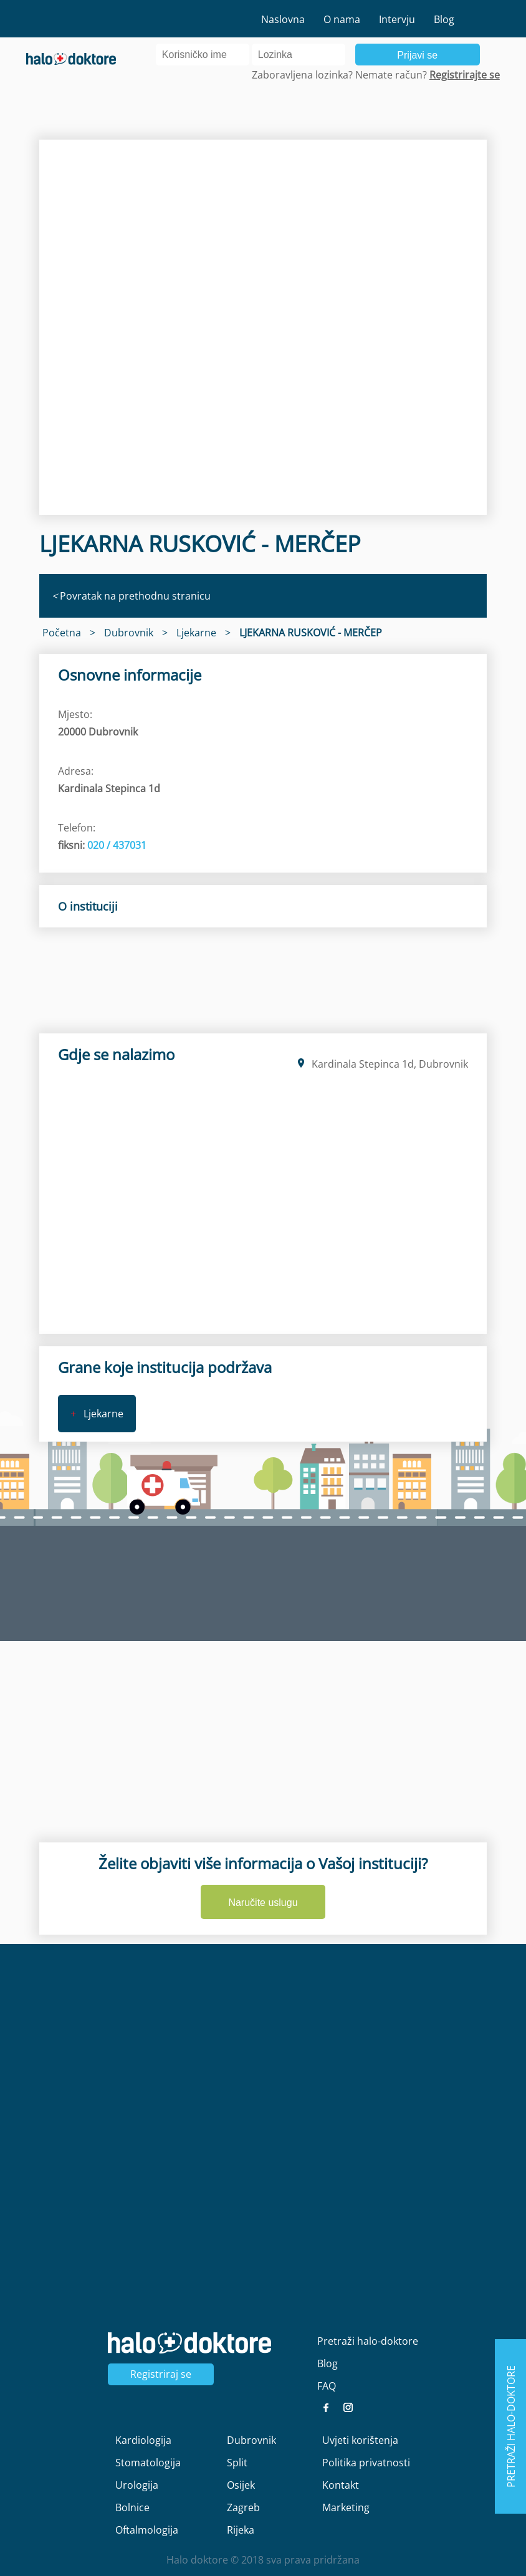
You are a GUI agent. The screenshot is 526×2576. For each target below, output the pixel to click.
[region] (263, 327)
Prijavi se (417, 55)
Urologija (136, 2485)
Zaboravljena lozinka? (302, 75)
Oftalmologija (146, 2530)
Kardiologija (143, 2440)
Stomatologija (148, 2462)
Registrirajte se (464, 75)
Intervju (397, 19)
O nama (341, 19)
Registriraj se (160, 2374)
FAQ (326, 2386)
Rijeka (240, 2530)
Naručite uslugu (262, 1902)
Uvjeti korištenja (360, 2440)
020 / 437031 (116, 845)
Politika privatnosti (366, 2462)
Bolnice (132, 2507)
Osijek (241, 2485)
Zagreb (243, 2507)
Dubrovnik (251, 2440)
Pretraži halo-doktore (367, 2341)
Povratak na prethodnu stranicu (131, 596)
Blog (444, 19)
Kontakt (340, 2485)
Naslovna (283, 19)
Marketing (346, 2507)
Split (237, 2462)
